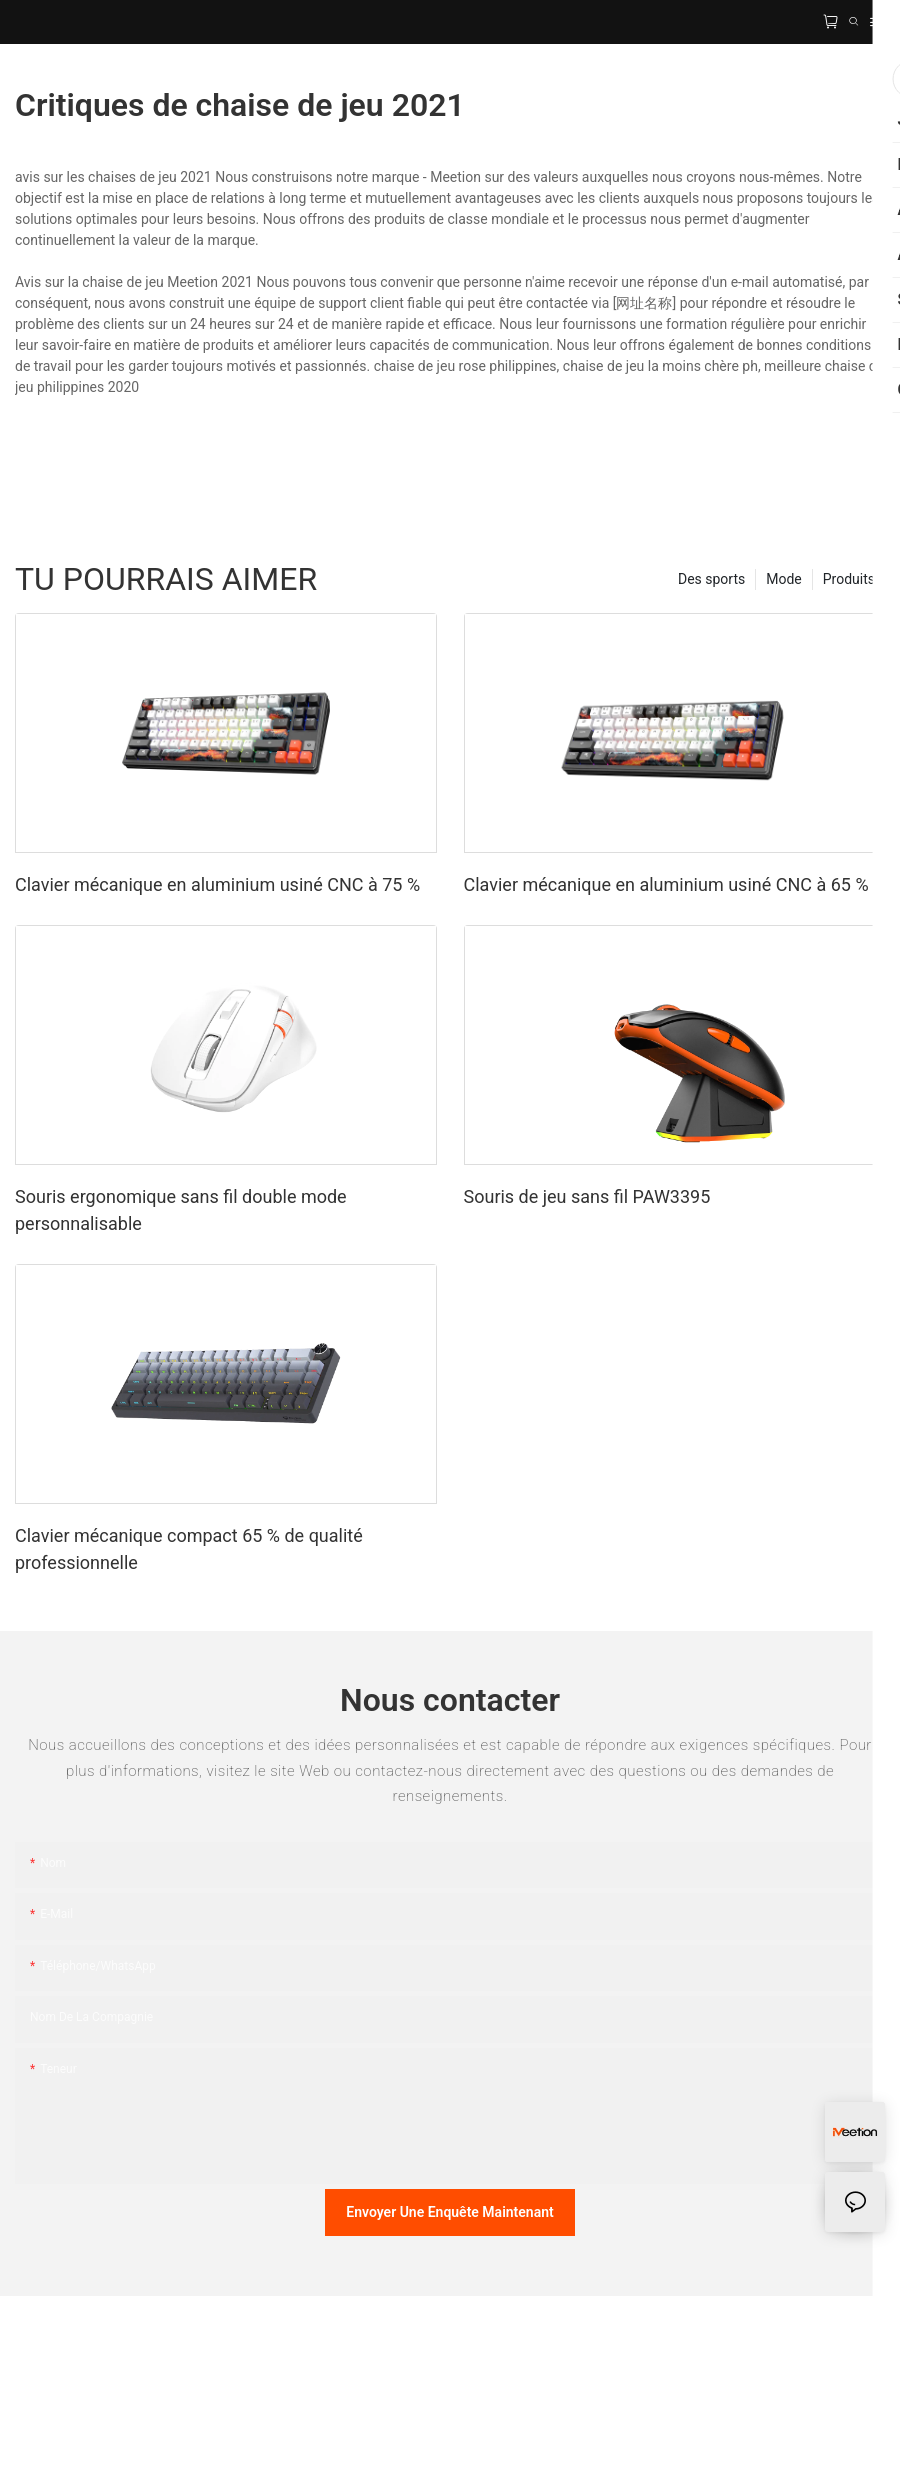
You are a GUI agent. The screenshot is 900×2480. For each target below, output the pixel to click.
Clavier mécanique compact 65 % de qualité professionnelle (189, 1549)
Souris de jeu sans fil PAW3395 (587, 1196)
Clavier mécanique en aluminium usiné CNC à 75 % (217, 884)
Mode (784, 579)
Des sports (711, 579)
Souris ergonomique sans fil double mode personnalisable (181, 1210)
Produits (849, 579)
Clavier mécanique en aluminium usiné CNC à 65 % (666, 884)
